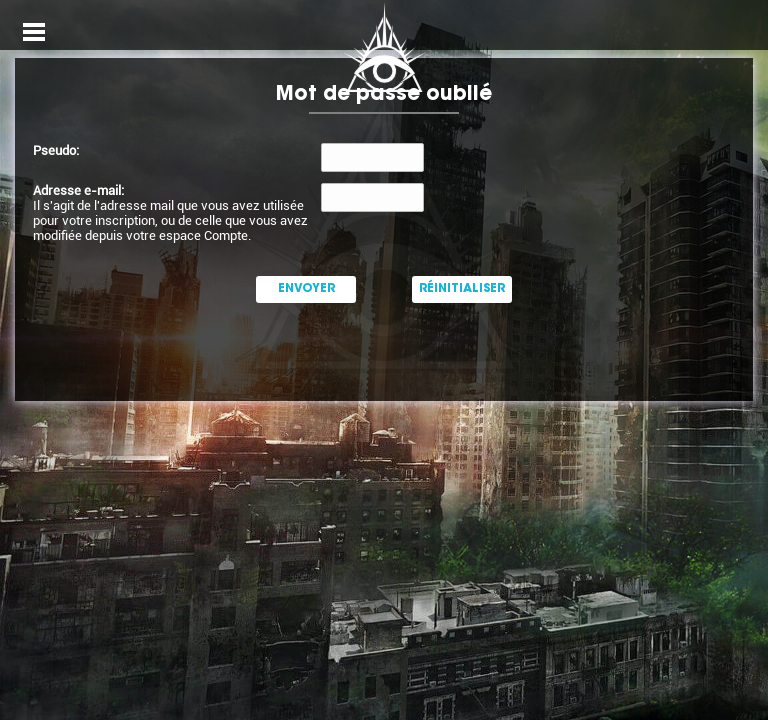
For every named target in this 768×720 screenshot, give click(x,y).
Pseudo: (56, 150)
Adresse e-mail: (78, 190)
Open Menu (34, 32)
